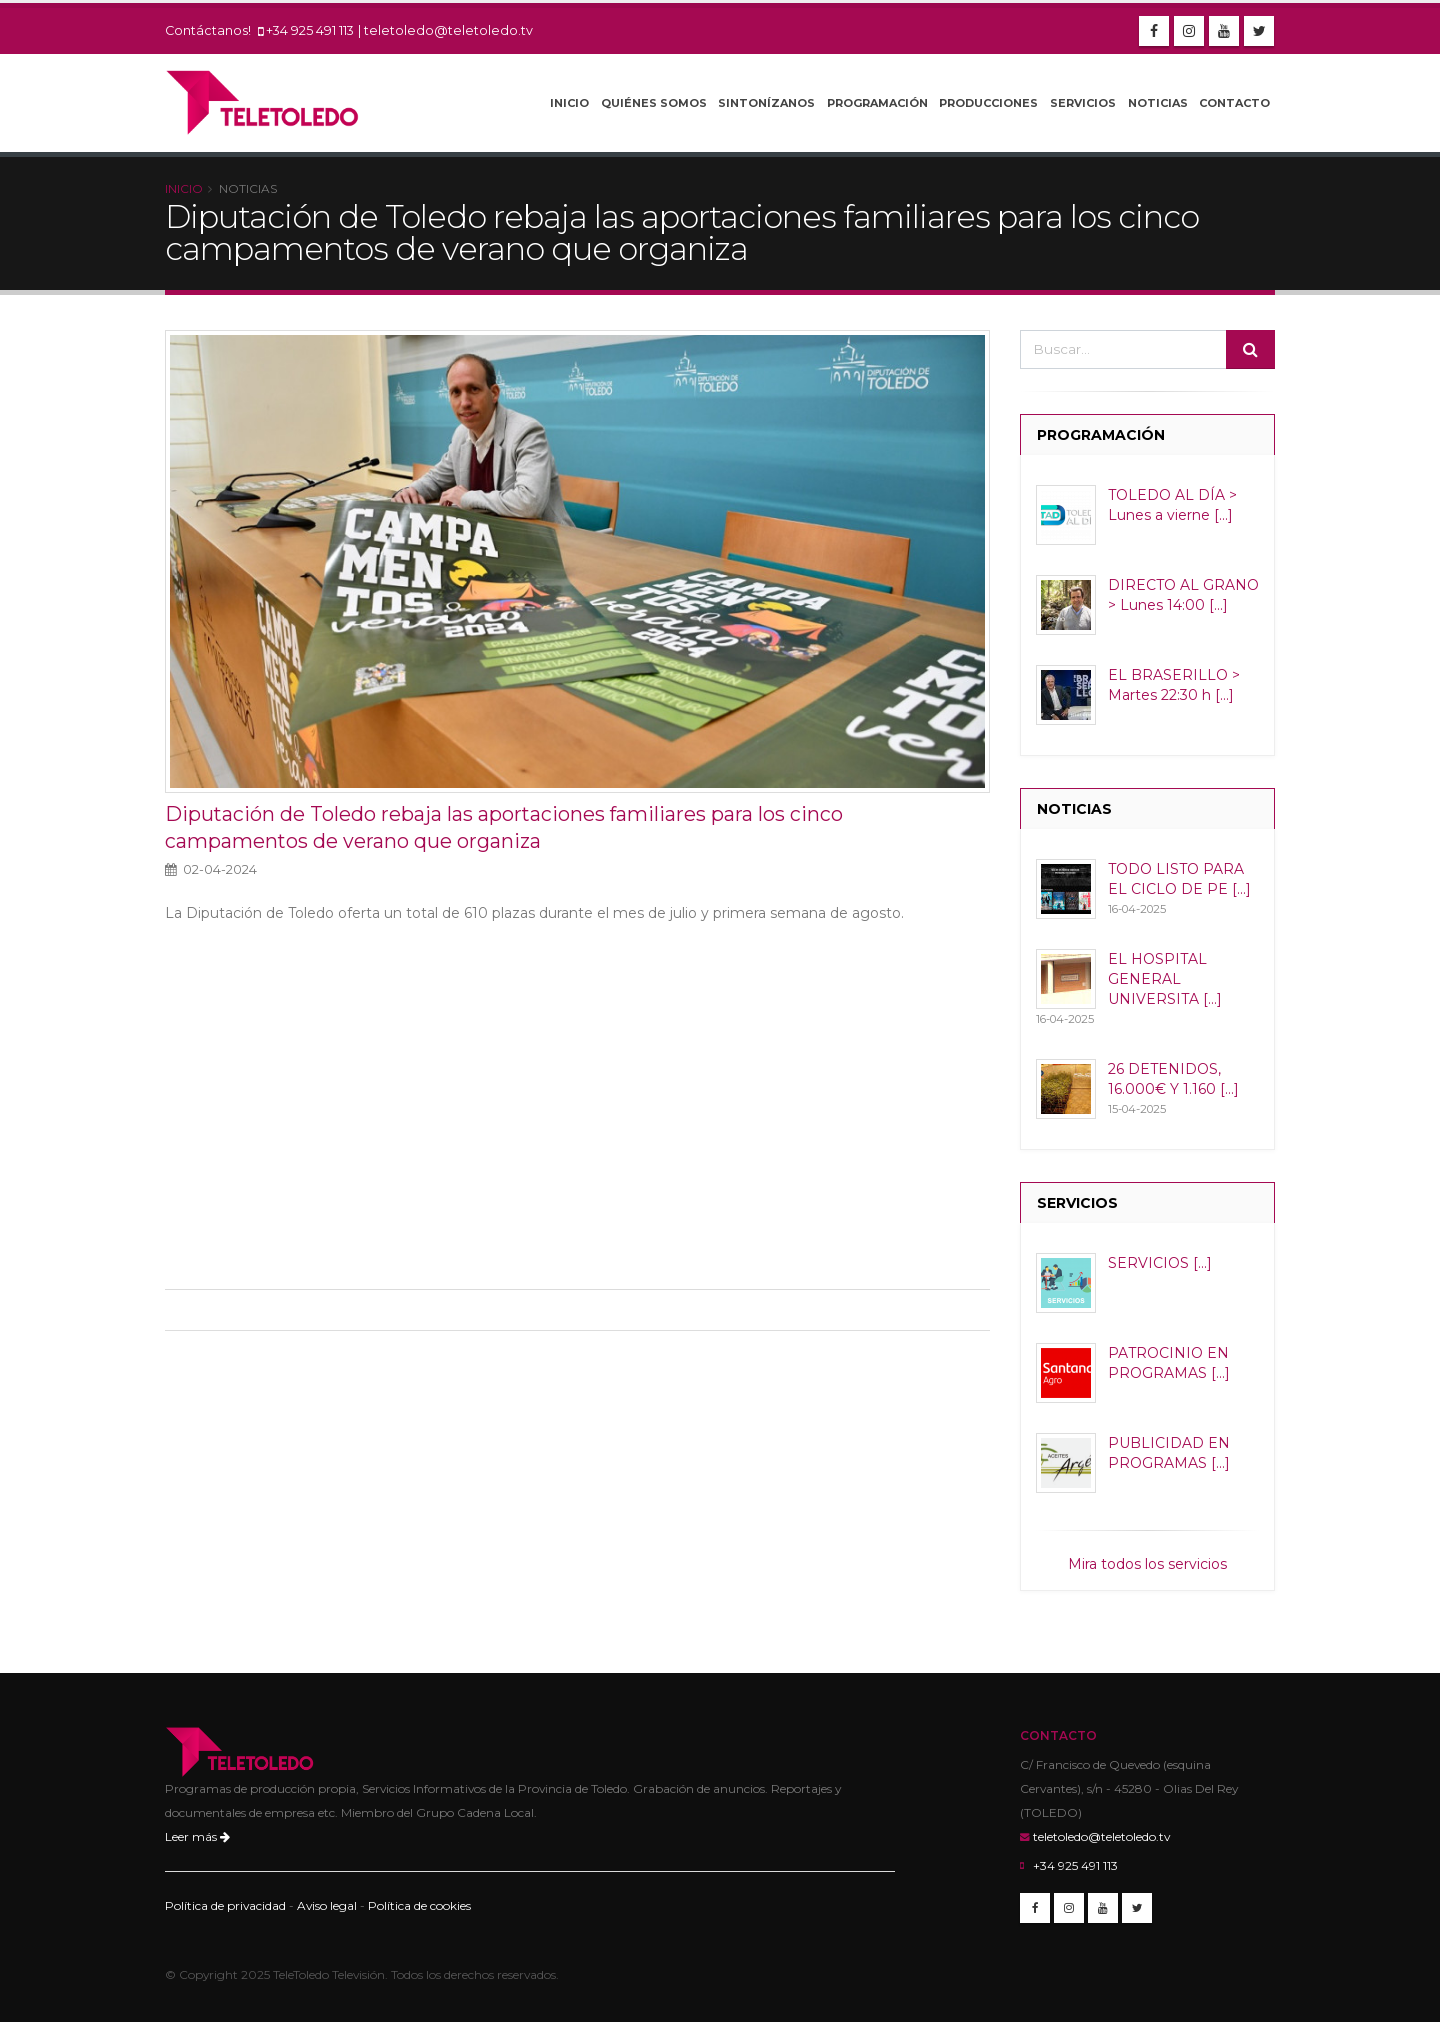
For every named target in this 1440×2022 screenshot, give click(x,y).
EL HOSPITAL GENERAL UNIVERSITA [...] (1165, 979)
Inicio (569, 103)
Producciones (988, 103)
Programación (877, 103)
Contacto (1234, 103)
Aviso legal (327, 1905)
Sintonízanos (766, 103)
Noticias (1158, 103)
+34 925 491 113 (310, 30)
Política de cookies (419, 1905)
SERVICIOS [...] (1160, 1263)
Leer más (197, 1836)
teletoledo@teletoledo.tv (448, 30)
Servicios (1083, 103)
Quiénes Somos (654, 103)
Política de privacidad (225, 1905)
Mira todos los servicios (1147, 1564)
